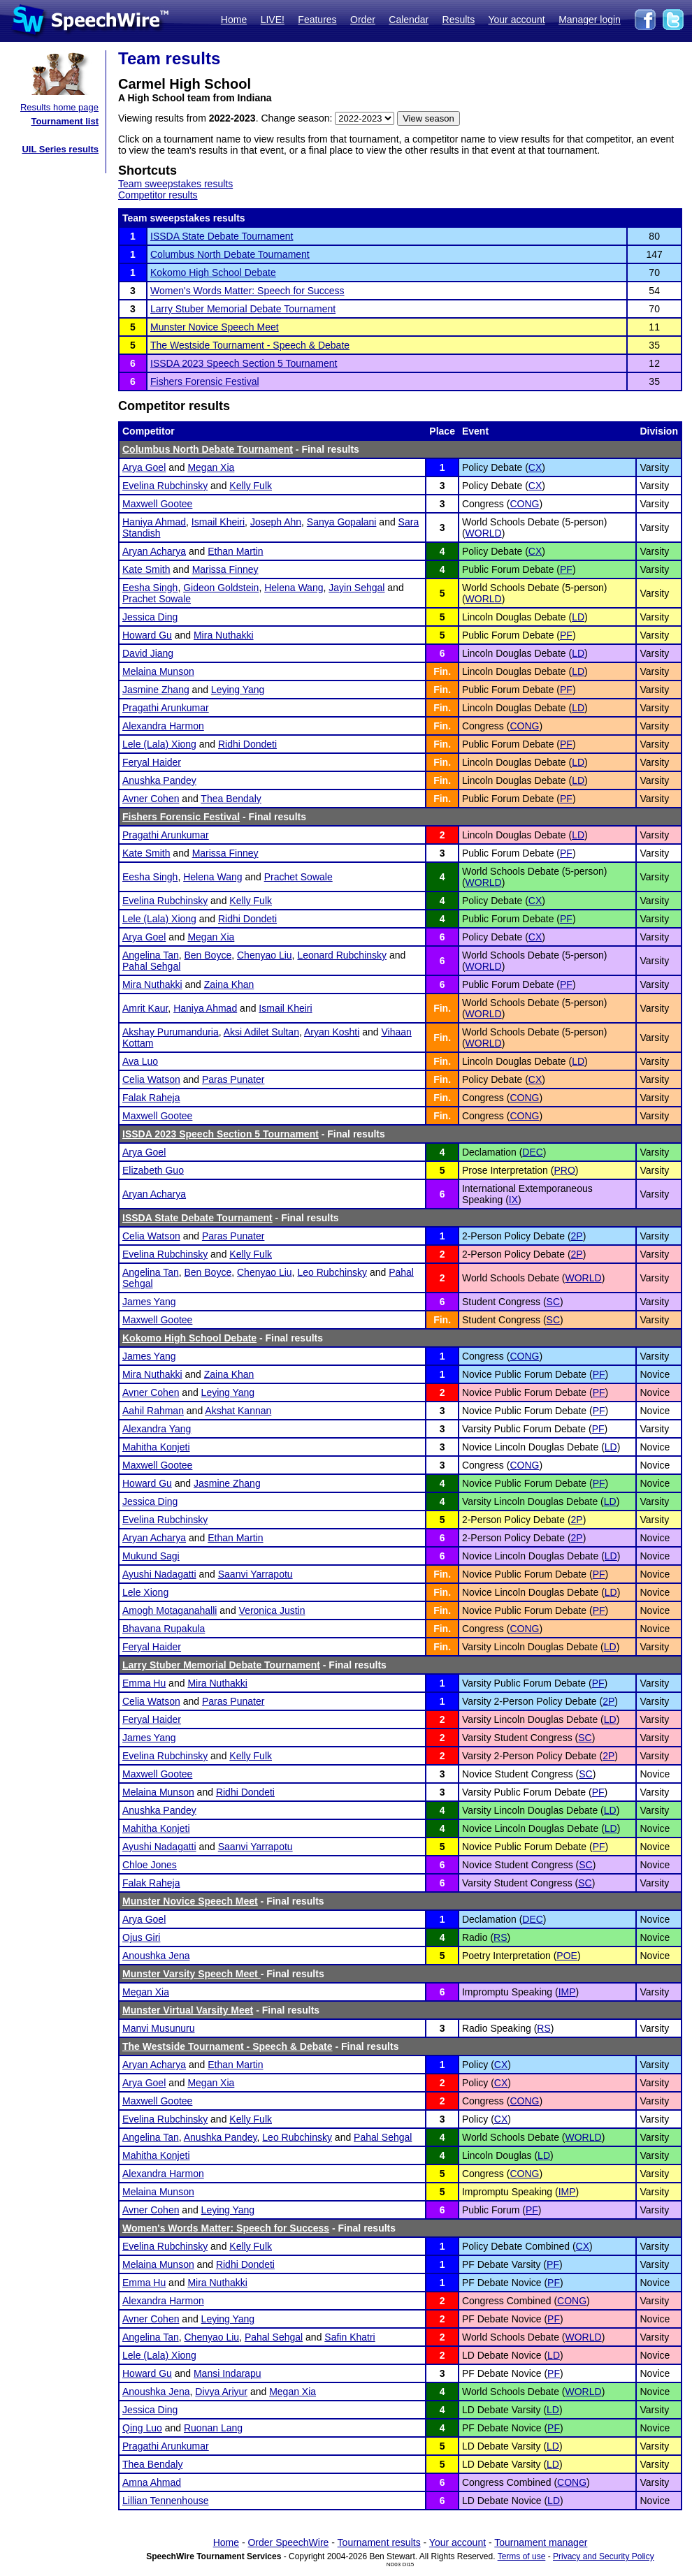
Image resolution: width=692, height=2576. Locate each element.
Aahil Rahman (153, 1410)
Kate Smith (146, 569)
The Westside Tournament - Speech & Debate (249, 345)
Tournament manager (540, 2542)
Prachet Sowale (156, 598)
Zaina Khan (229, 984)
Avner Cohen (150, 798)
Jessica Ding (150, 617)
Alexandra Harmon (163, 726)
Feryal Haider (151, 762)
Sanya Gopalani (342, 521)
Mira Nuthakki (224, 635)
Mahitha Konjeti (156, 1447)
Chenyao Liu (264, 955)
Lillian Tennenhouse (165, 2500)
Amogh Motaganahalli (169, 1610)
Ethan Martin (235, 551)
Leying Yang (238, 689)
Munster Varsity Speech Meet (191, 1973)
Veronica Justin (272, 1610)
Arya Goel (144, 467)
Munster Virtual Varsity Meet (187, 2010)
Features (317, 19)
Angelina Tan (150, 955)
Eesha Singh (150, 587)
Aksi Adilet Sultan (261, 1032)
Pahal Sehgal (151, 966)
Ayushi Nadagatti (159, 1574)
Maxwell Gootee (157, 503)
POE (566, 1955)
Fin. (442, 671)
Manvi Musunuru (158, 2028)
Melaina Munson (158, 671)
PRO (564, 1170)
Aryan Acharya (154, 551)
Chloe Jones (149, 1864)
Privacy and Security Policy (603, 2556)
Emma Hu (144, 1683)
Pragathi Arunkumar (165, 707)
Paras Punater (233, 1079)
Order (362, 19)
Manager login (589, 19)
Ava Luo (140, 1061)
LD (578, 617)
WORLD (484, 533)
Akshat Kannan (238, 1410)
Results (458, 19)
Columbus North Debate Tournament (230, 254)
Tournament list (65, 121)
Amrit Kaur (145, 1008)
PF (566, 569)
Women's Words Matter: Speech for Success (247, 290)
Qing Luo (142, 2427)
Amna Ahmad (151, 2482)
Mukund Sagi (151, 1556)
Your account (516, 19)
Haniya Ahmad (154, 521)
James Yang (149, 1301)
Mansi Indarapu (227, 2373)
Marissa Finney (225, 569)
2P (577, 1236)
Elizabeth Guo (153, 1170)
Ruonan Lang (213, 2427)
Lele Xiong (145, 1592)
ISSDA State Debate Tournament (221, 236)
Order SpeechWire (288, 2542)
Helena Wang (293, 587)
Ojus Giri (141, 1937)
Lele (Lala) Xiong (159, 744)
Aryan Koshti (331, 1032)
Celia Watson (151, 1079)
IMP (567, 1992)
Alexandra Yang (156, 1428)
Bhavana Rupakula (163, 1628)
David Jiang (147, 653)
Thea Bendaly (231, 798)
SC (553, 1301)
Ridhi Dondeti (247, 744)
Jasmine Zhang (155, 689)
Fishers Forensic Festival (204, 381)
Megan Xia (210, 467)
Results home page (59, 107)
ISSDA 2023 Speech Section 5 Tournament (243, 363)
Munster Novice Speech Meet (214, 327)
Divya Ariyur (221, 2391)
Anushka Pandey (159, 780)
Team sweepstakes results (175, 183)
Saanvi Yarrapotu (255, 1574)
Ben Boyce (207, 955)
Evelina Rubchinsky (165, 485)
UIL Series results (60, 149)
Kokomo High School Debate (213, 272)
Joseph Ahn (275, 521)
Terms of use (522, 2556)
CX (535, 467)
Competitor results (158, 195)
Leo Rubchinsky (332, 1272)
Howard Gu (147, 635)
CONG (524, 503)
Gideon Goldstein (221, 587)
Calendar (408, 19)
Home (234, 19)
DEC (532, 1152)
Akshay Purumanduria (170, 1032)
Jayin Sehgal (356, 587)
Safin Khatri (349, 2337)
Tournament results (379, 2542)
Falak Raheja (151, 1097)
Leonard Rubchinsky (342, 955)
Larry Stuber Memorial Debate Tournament (243, 308)
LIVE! (272, 19)
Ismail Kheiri (218, 521)
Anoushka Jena (156, 1955)
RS (500, 1937)
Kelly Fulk (250, 485)
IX (513, 1199)
